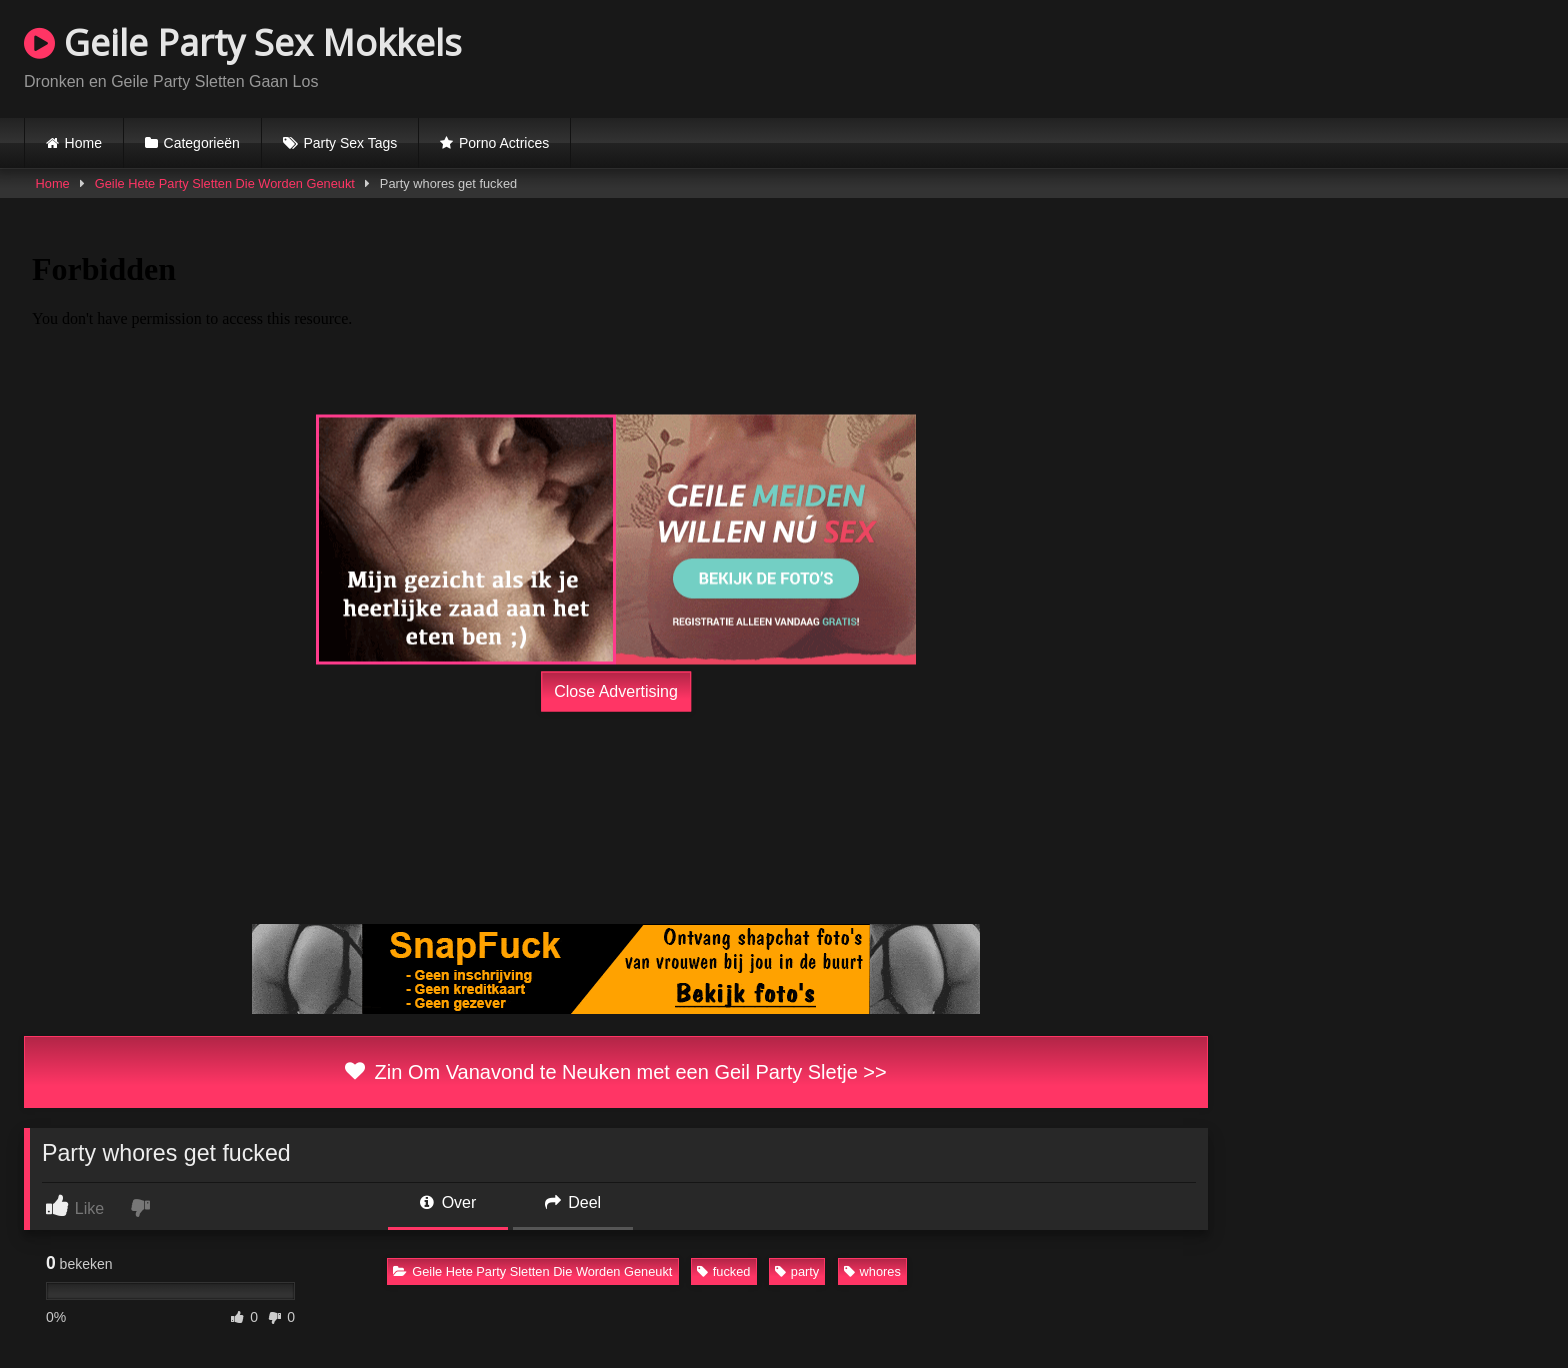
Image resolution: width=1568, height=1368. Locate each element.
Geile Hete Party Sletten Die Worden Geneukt (225, 183)
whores (872, 1271)
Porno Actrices (504, 143)
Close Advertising (616, 691)
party (797, 1271)
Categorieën (202, 143)
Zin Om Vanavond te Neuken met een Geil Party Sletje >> (615, 1072)
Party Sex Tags (350, 143)
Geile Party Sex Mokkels (243, 42)
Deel (573, 1202)
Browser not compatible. (1310, 56)
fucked (724, 1271)
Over (448, 1202)
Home (83, 143)
